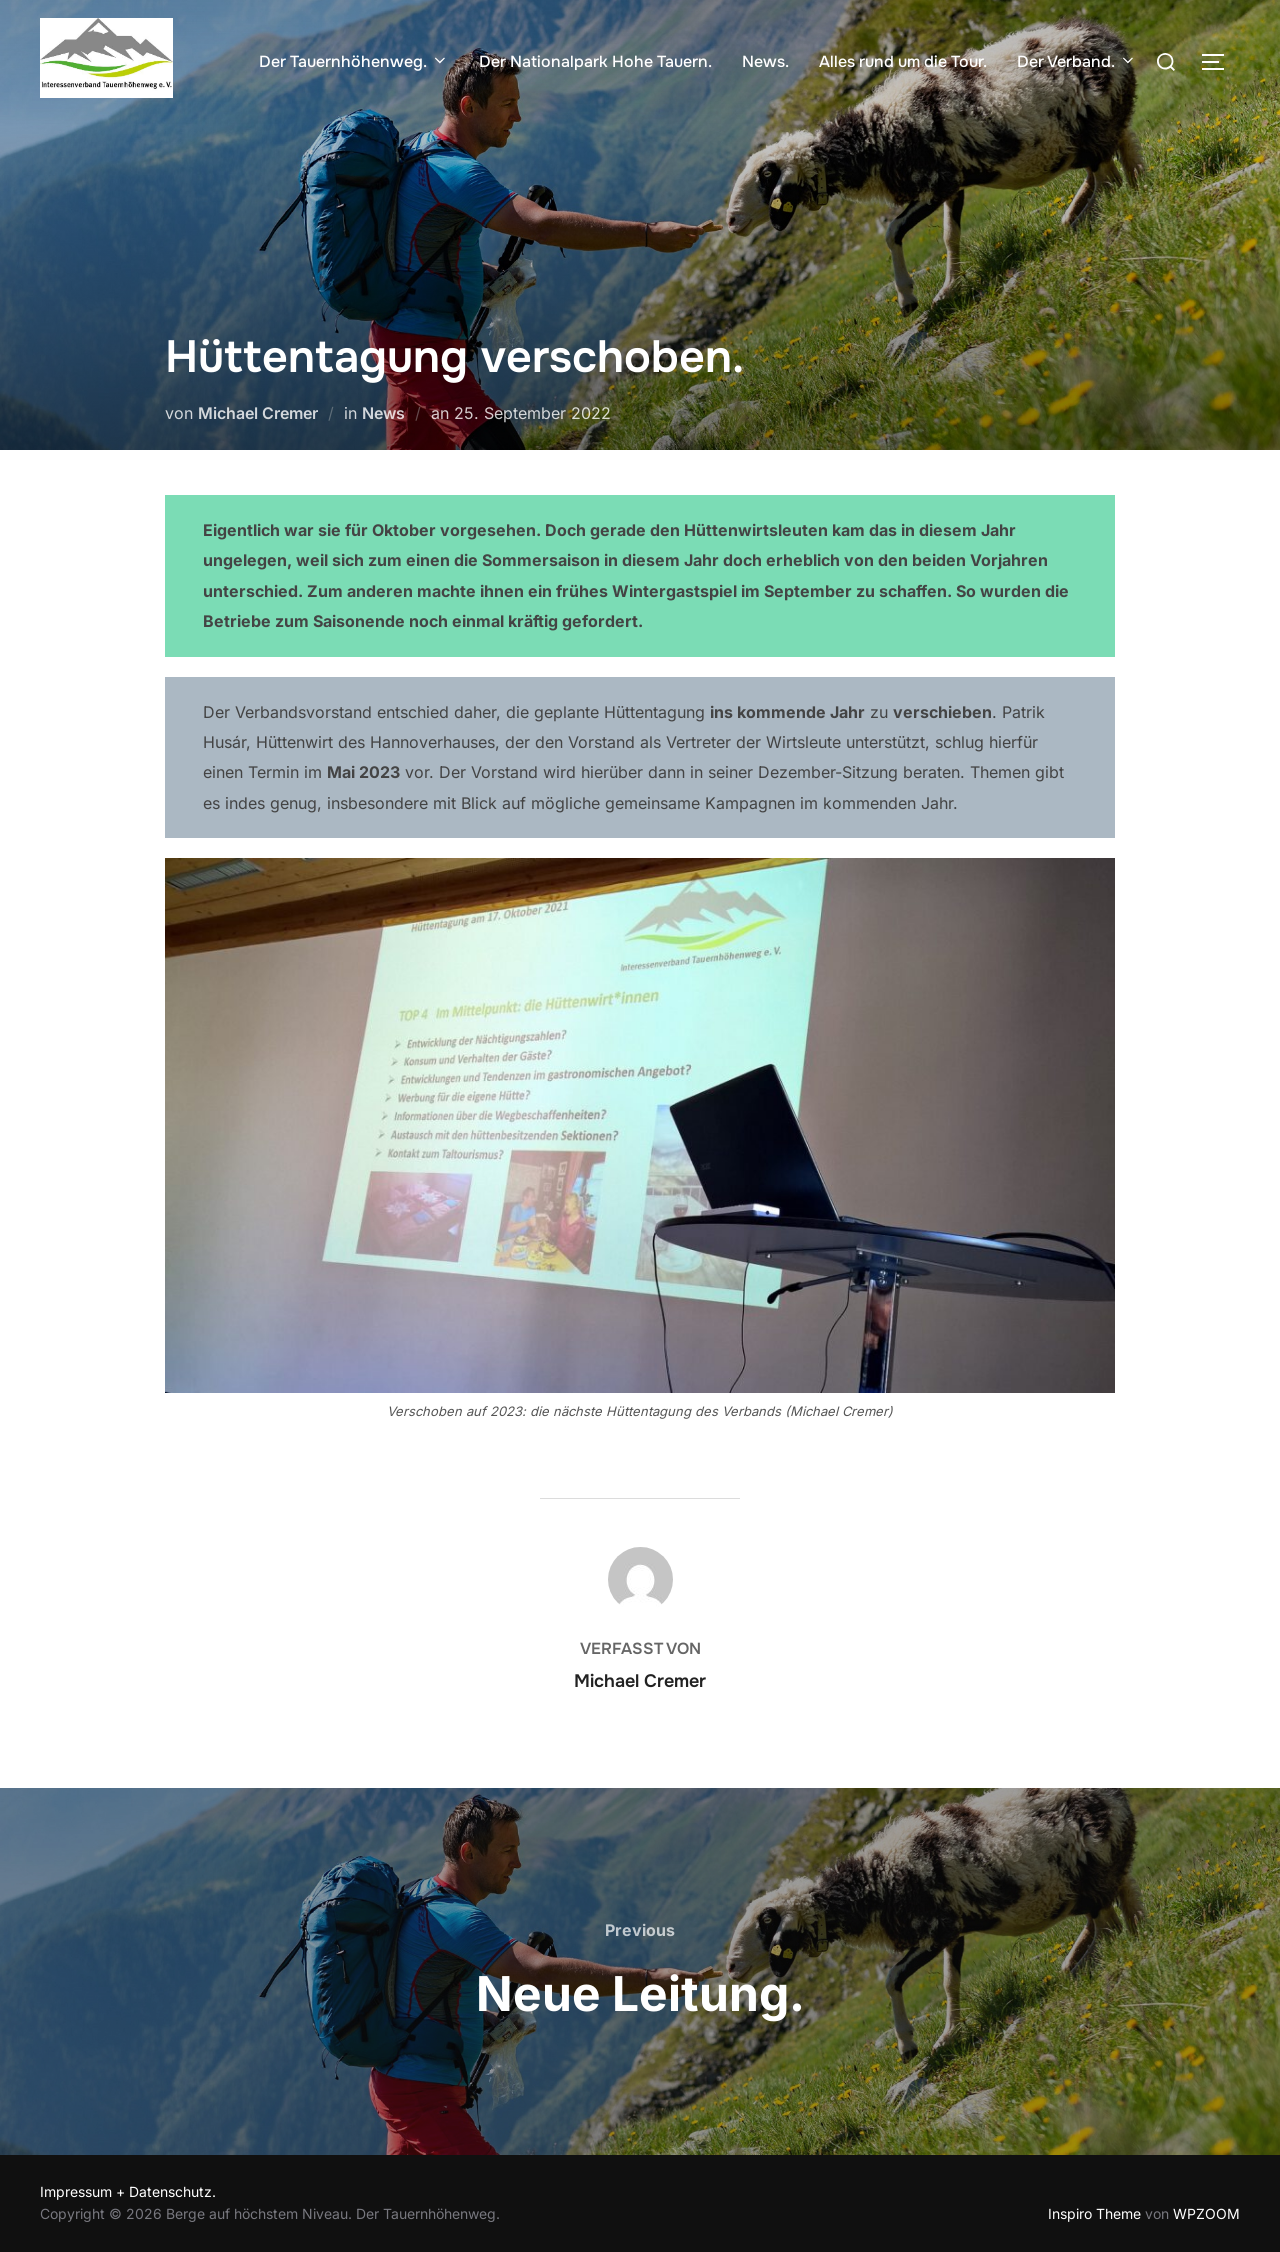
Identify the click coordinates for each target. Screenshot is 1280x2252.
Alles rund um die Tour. (903, 61)
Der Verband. (1077, 61)
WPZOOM (1206, 2213)
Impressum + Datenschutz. (128, 2191)
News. (765, 61)
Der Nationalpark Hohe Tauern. (595, 61)
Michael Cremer (258, 413)
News (383, 413)
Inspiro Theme (1094, 2213)
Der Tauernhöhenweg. (354, 61)
